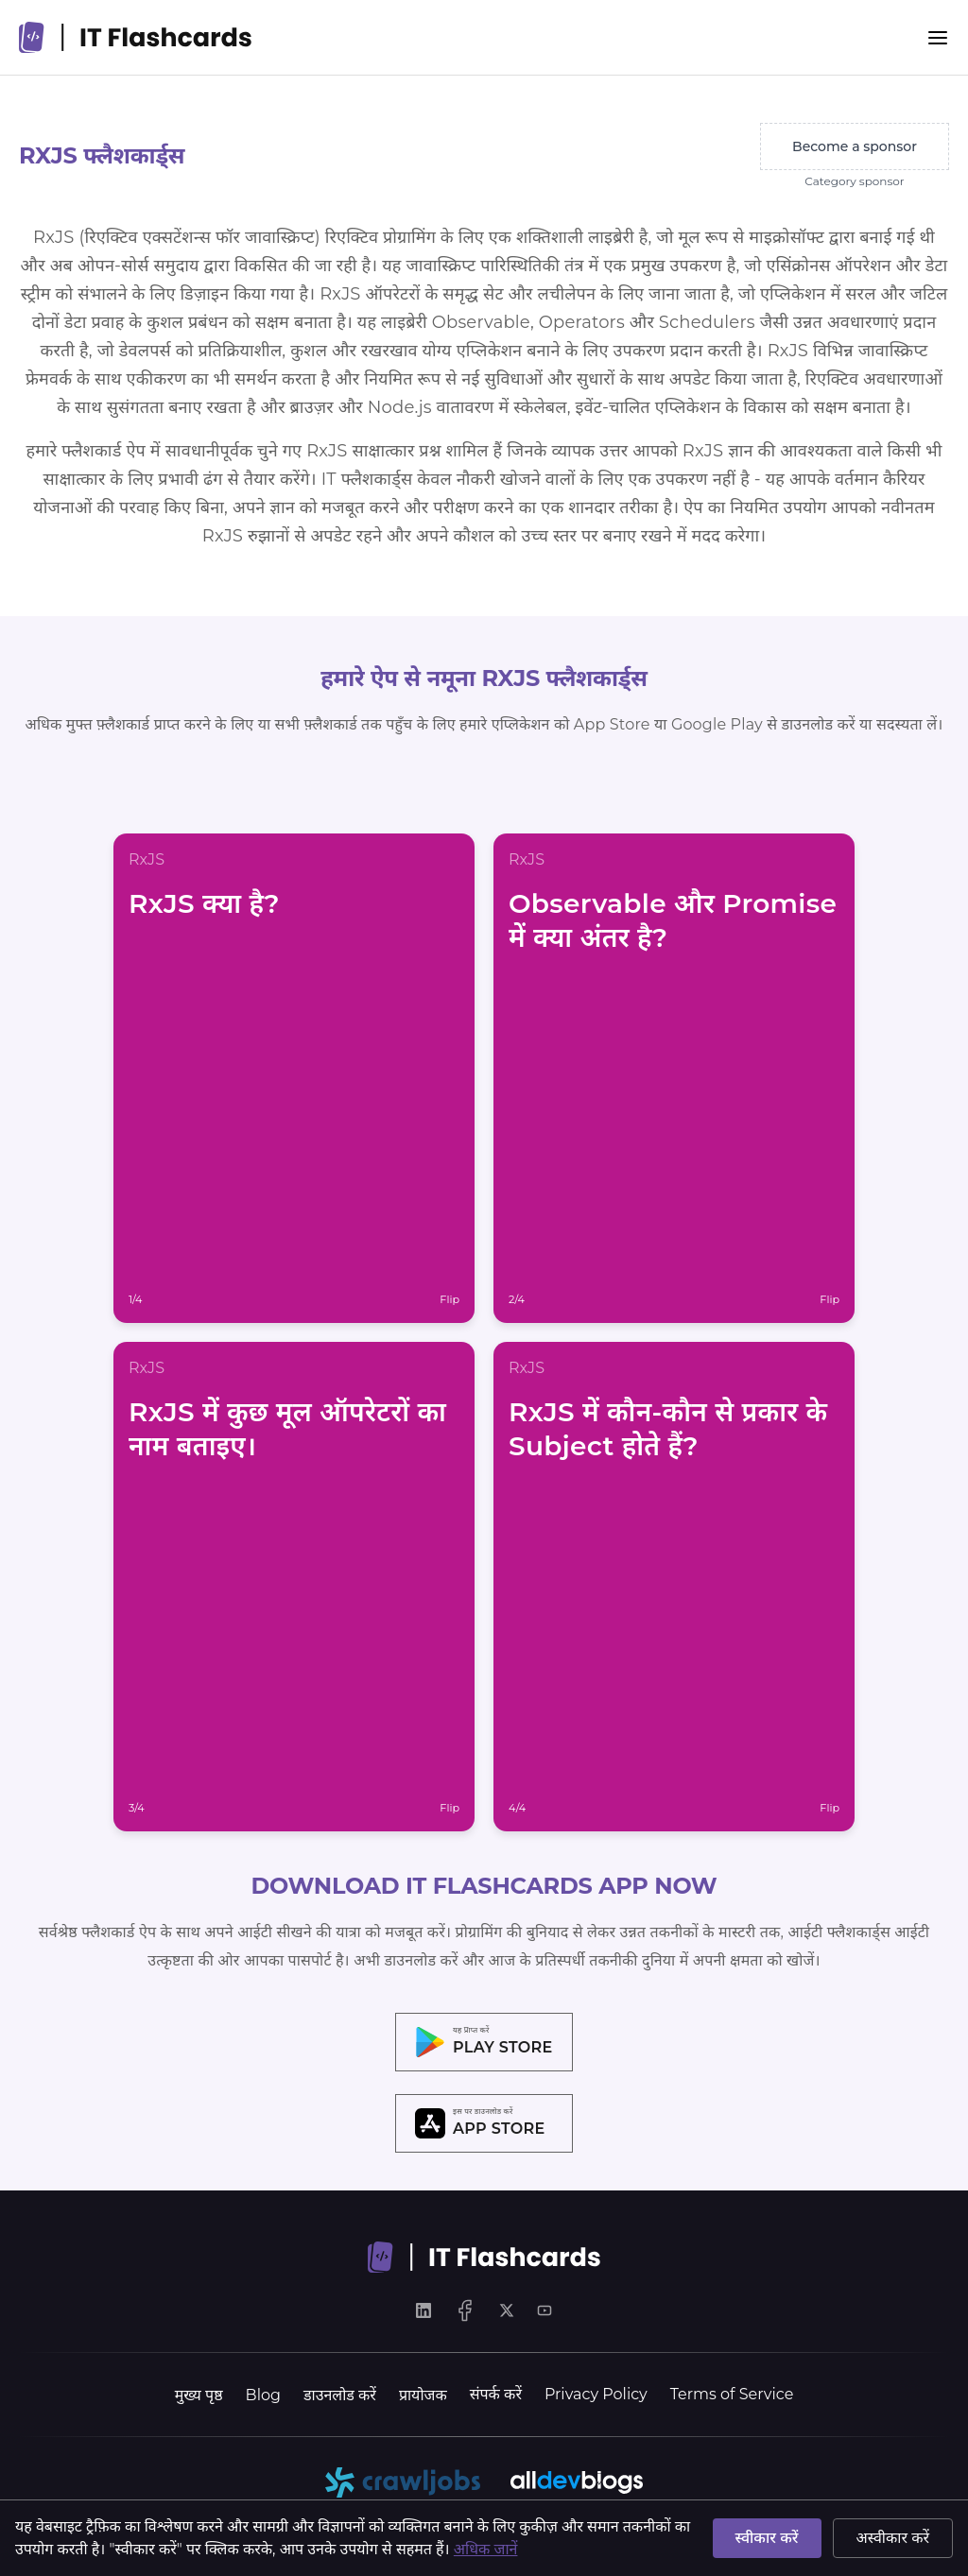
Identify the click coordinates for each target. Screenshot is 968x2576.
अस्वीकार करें (893, 2538)
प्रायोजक (423, 2395)
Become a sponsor (854, 146)
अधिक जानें (486, 2549)
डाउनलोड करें (339, 2395)
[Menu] (937, 37)
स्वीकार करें (767, 2538)
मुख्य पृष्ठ (199, 2395)
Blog (263, 2395)
